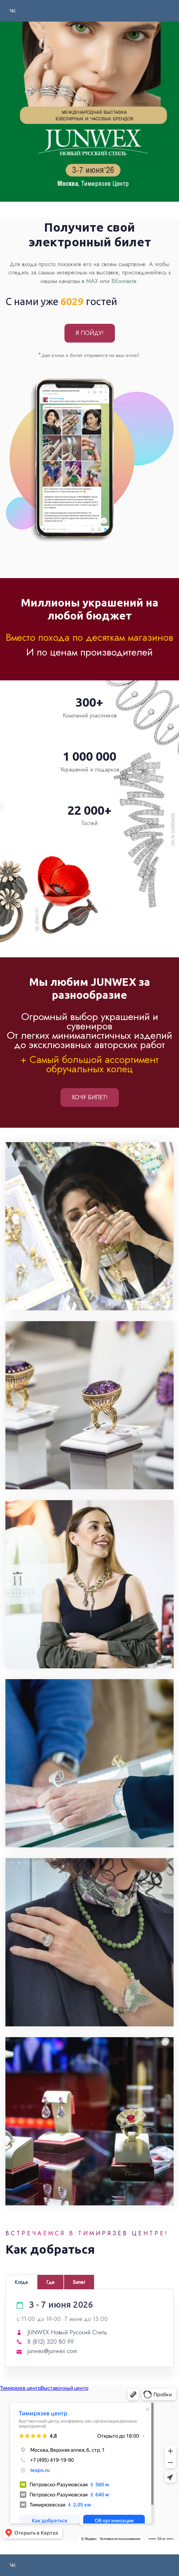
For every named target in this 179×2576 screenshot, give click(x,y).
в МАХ (91, 281)
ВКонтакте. (124, 281)
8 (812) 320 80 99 (50, 2342)
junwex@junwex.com (52, 2351)
